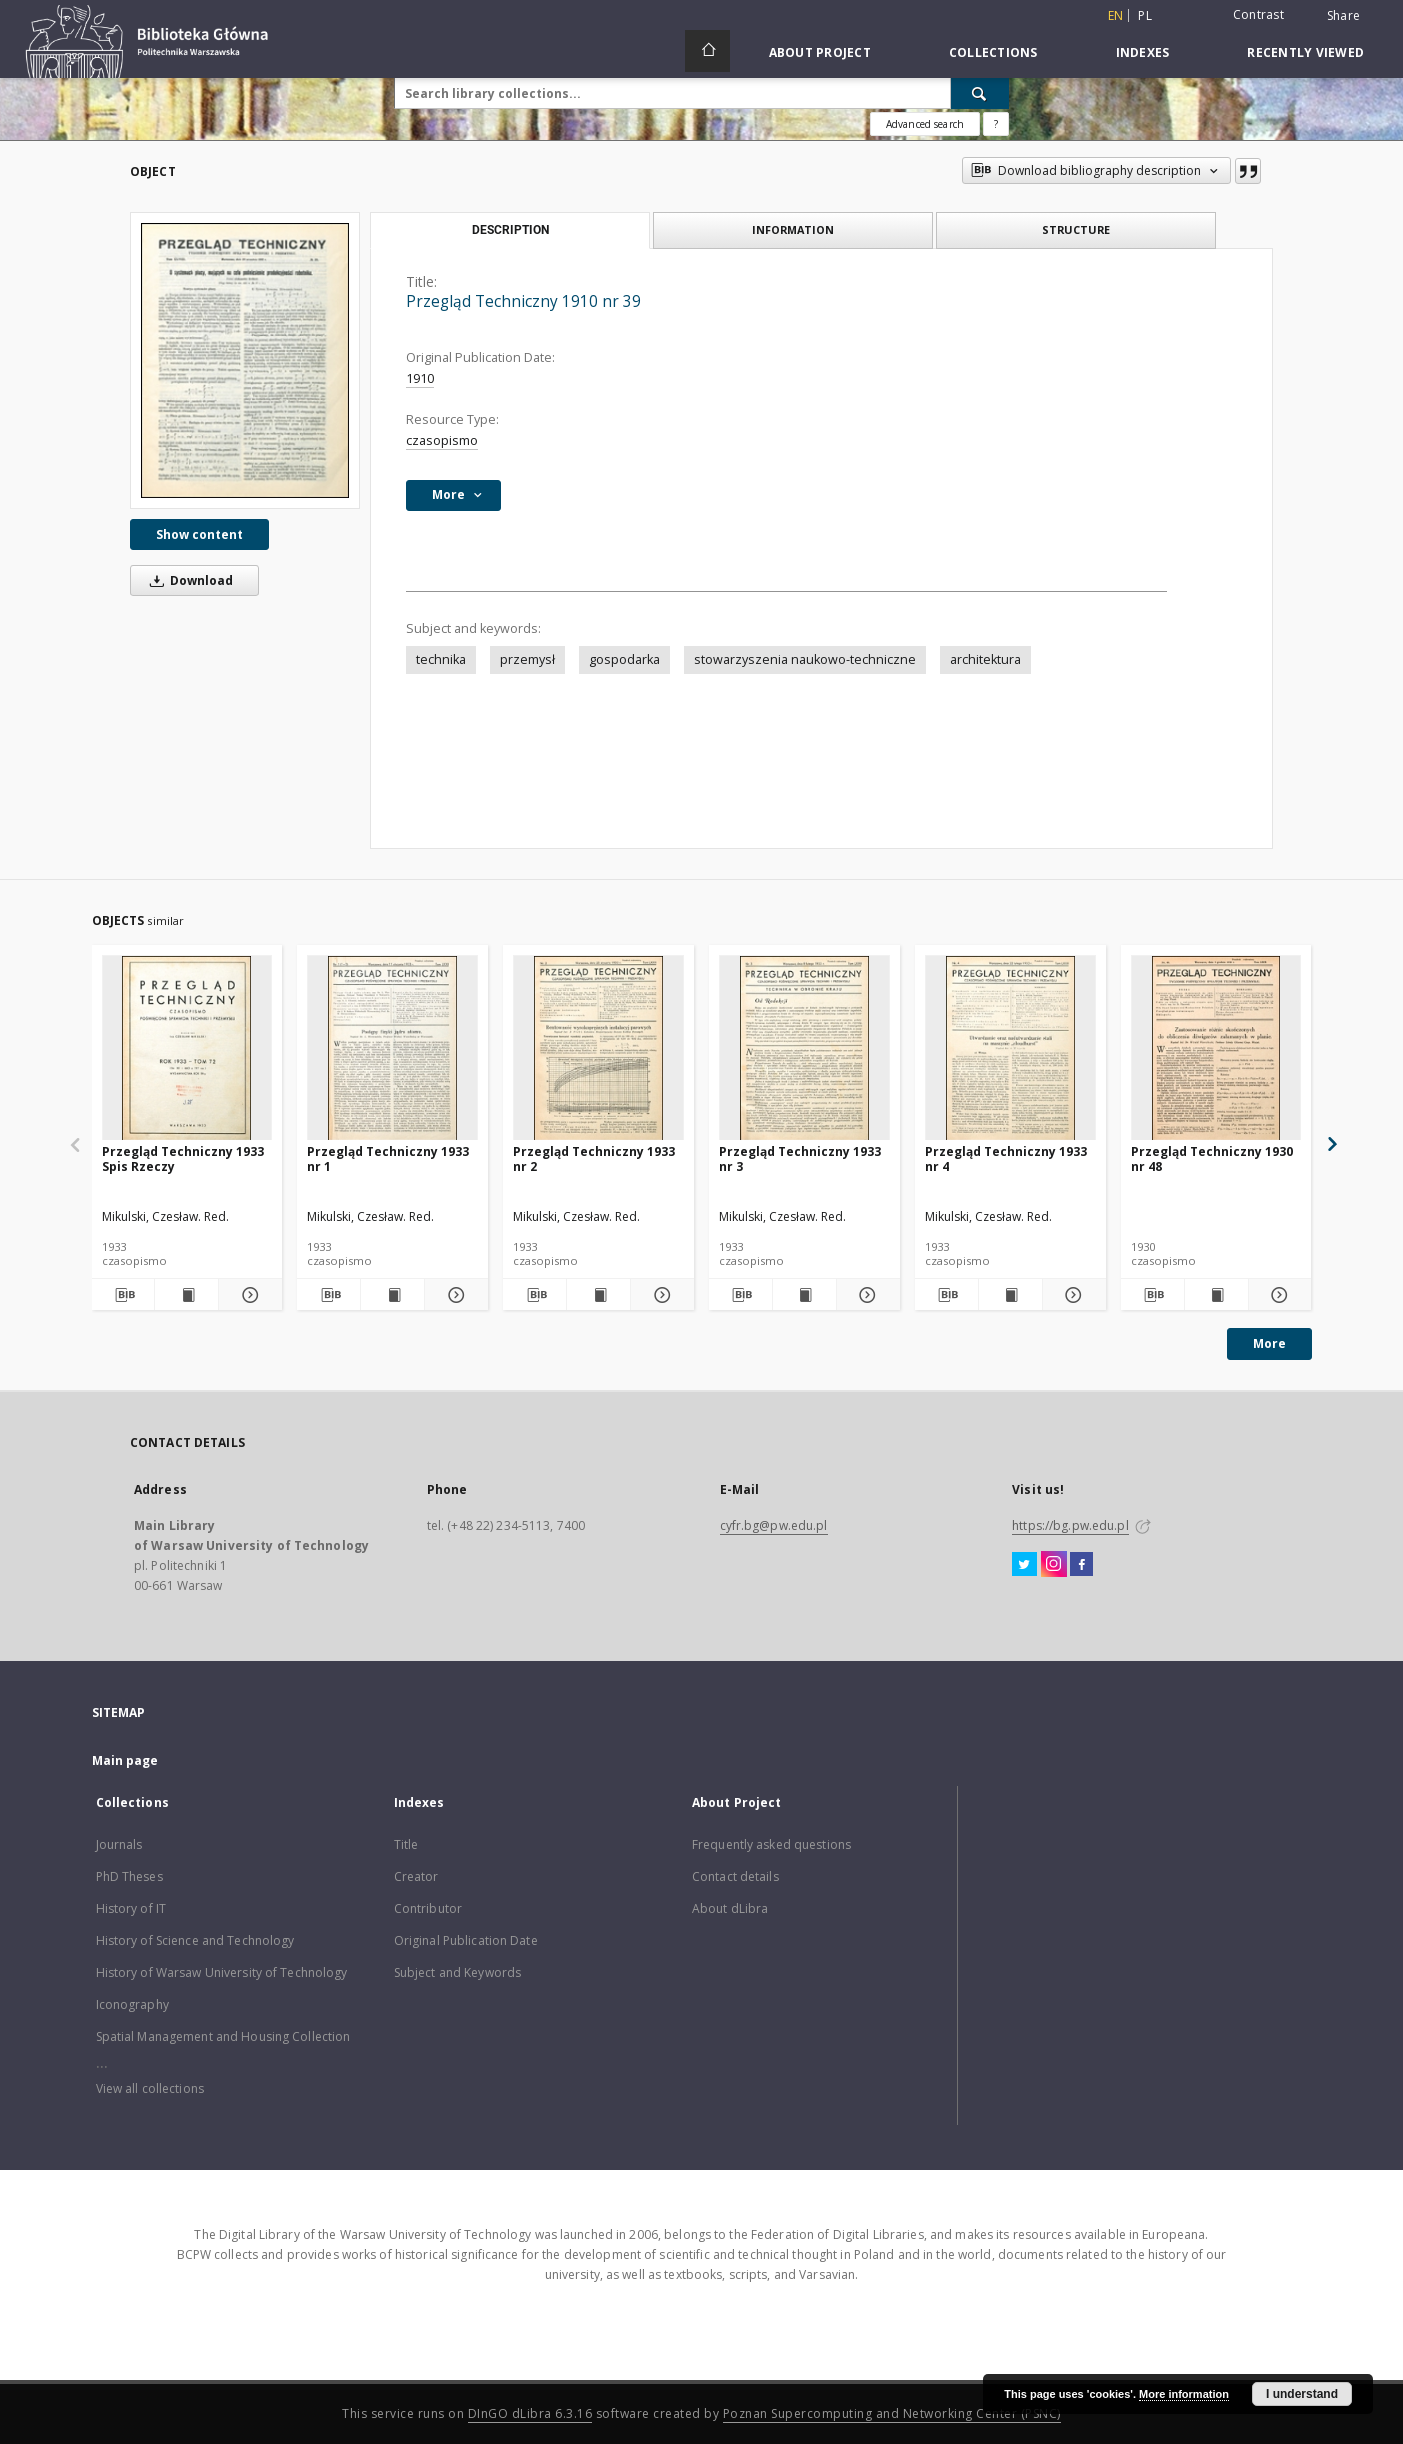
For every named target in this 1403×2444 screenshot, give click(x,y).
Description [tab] (510, 230)
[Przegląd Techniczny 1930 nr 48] (1216, 1048)
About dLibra (730, 1908)
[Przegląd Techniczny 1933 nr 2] (598, 1048)
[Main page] (707, 51)
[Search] (980, 93)
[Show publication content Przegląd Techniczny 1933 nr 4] (1010, 1295)
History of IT (131, 1908)
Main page (125, 1760)
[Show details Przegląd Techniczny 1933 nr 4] (1071, 1295)
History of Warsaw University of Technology (222, 1972)
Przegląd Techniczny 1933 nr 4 (1006, 1158)
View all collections (150, 2088)
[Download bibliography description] (123, 1295)
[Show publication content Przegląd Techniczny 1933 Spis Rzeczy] (186, 1295)
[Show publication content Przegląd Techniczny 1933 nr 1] (392, 1295)
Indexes (1143, 52)
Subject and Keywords (457, 1972)
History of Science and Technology (195, 1940)
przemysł (527, 659)
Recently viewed (1305, 52)
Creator (416, 1876)
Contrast (1258, 14)
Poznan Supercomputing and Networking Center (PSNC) (892, 2413)
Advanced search (925, 124)
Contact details (735, 1876)
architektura (985, 659)
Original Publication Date (466, 1940)
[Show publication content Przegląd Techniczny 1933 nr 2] (598, 1295)
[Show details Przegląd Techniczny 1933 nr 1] (453, 1295)
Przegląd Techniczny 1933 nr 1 (388, 1158)
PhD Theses (129, 1876)
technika (441, 659)
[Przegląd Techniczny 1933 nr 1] (392, 1048)
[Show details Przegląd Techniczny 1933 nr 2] (659, 1295)
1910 (420, 378)
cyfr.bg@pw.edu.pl (774, 1525)
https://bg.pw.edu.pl (1070, 1525)
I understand (1302, 2394)
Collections (993, 52)
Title (406, 1844)
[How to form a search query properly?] (996, 124)
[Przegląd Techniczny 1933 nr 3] (804, 1048)
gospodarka (624, 659)
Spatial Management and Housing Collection (223, 2036)
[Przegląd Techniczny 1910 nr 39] (245, 360)
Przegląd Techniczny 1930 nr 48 (1212, 1158)
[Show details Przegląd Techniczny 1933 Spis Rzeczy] (247, 1295)
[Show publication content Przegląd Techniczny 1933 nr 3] (804, 1295)
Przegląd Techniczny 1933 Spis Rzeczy (183, 1158)
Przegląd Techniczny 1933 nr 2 (594, 1158)
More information (1184, 2394)
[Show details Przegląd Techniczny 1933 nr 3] (865, 1295)
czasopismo (442, 440)
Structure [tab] (1076, 229)
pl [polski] (1145, 15)
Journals (119, 1844)
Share (1343, 16)
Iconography (132, 2004)
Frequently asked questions (771, 1844)
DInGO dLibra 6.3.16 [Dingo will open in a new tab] (530, 2413)
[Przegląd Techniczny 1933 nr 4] (1010, 1048)
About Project (820, 52)
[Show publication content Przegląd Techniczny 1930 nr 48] (1216, 1295)
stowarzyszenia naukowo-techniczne (805, 659)
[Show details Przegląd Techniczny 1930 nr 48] (1277, 1295)
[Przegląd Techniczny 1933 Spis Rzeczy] (187, 1048)
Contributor (428, 1908)
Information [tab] (793, 229)
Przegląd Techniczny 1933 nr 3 (800, 1158)
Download (188, 580)
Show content (199, 534)
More (1269, 1343)
